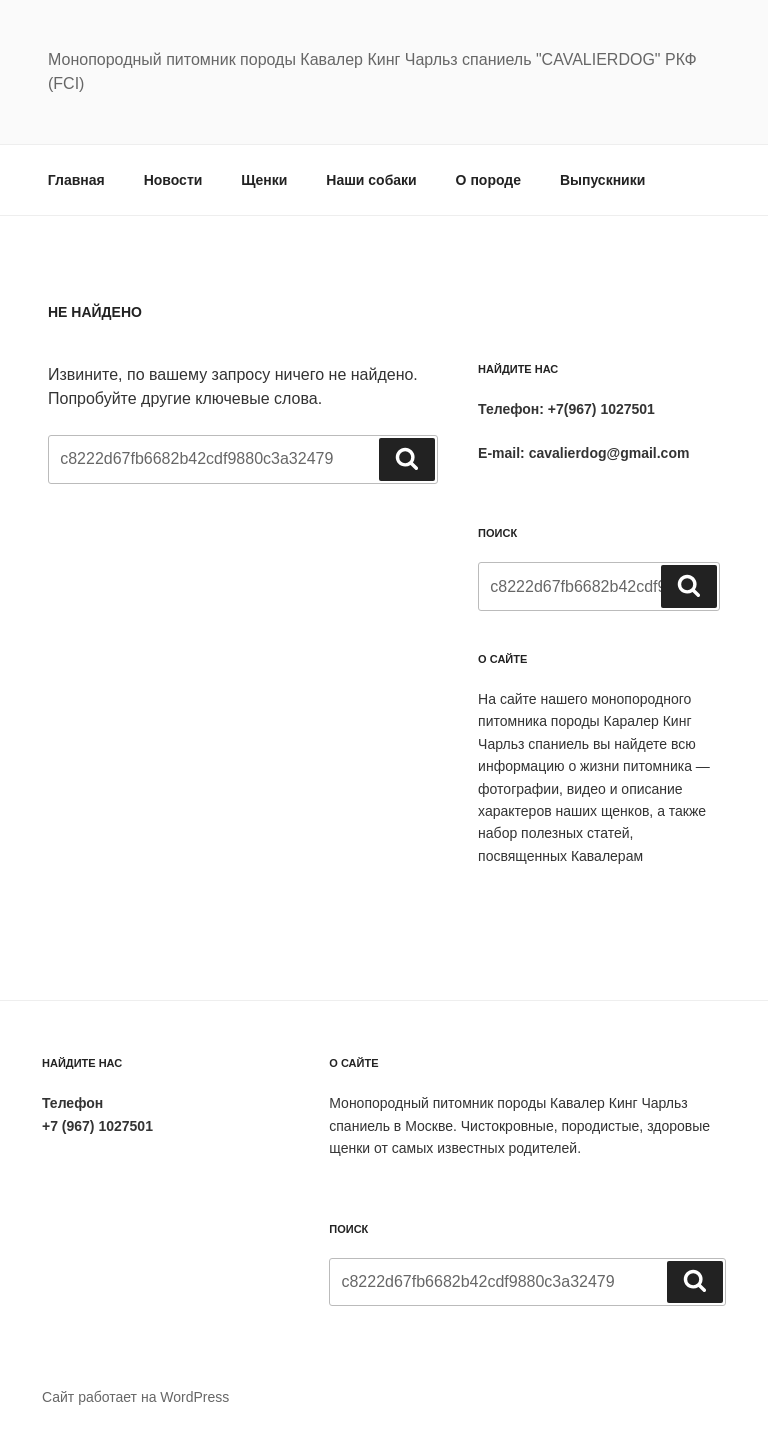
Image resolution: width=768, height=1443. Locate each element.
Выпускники (602, 180)
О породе (488, 180)
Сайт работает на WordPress (135, 1397)
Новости (173, 180)
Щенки (264, 180)
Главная (76, 180)
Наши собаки (371, 180)
